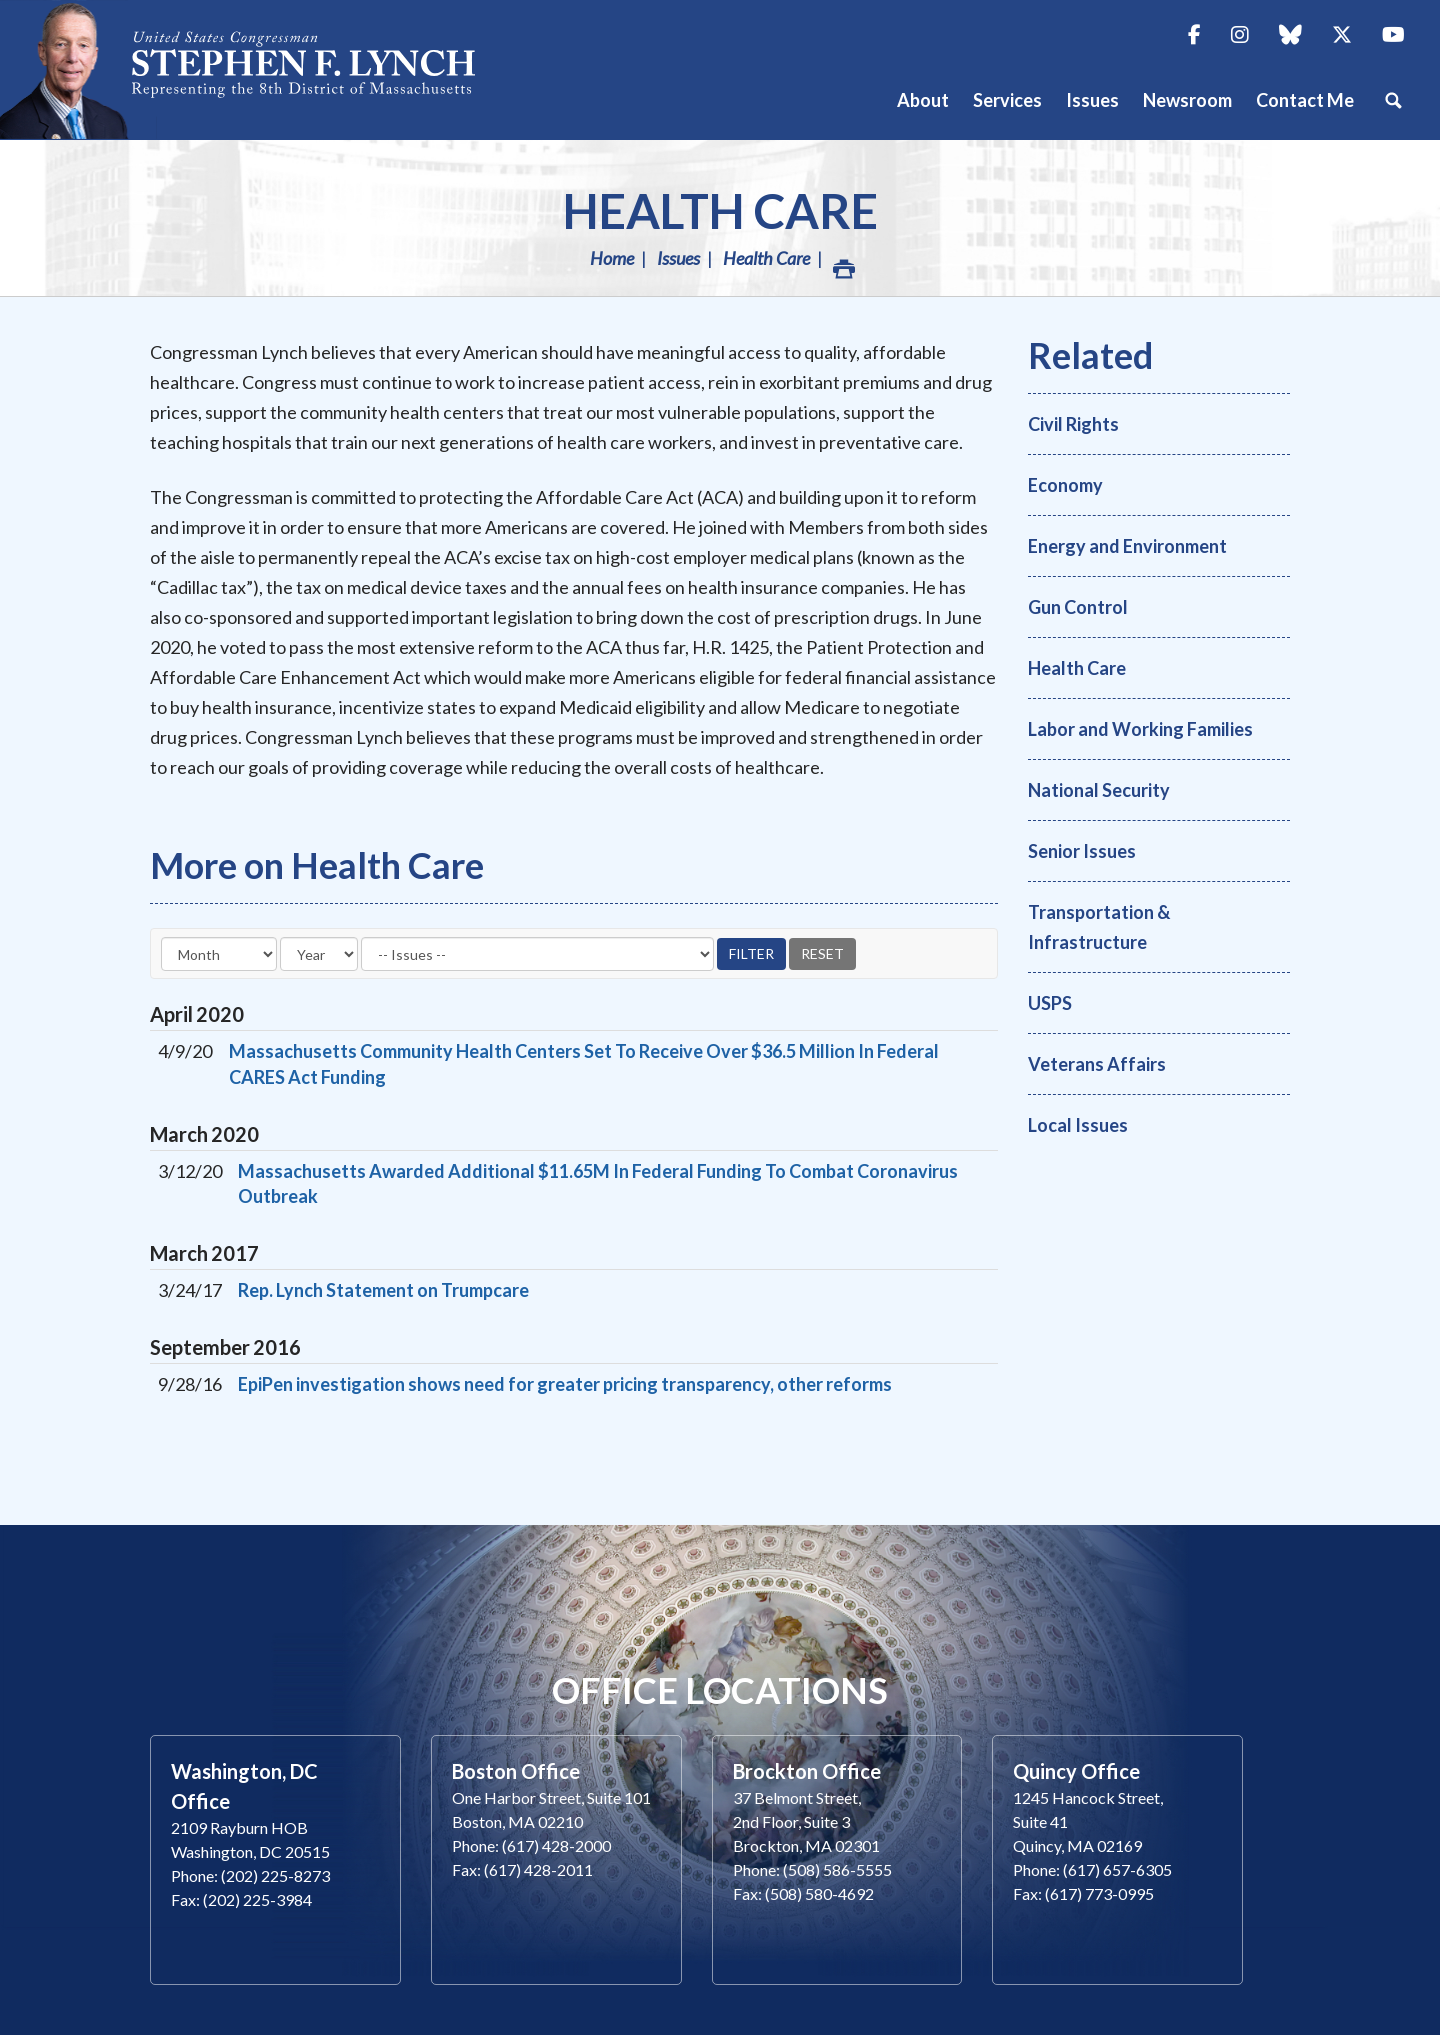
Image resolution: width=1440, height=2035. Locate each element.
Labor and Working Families (1140, 729)
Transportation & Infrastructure (1099, 927)
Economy (1065, 485)
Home (612, 258)
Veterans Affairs (1097, 1064)
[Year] (319, 954)
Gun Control (1078, 607)
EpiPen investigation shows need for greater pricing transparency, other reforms (565, 1384)
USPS (1050, 1003)
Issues (678, 258)
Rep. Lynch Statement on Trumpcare (383, 1290)
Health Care (720, 210)
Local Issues (1078, 1125)
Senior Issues (1082, 851)
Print (843, 263)
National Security (1099, 790)
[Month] (219, 954)
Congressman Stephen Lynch (260, 69)
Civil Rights (1073, 424)
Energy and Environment (1127, 546)
